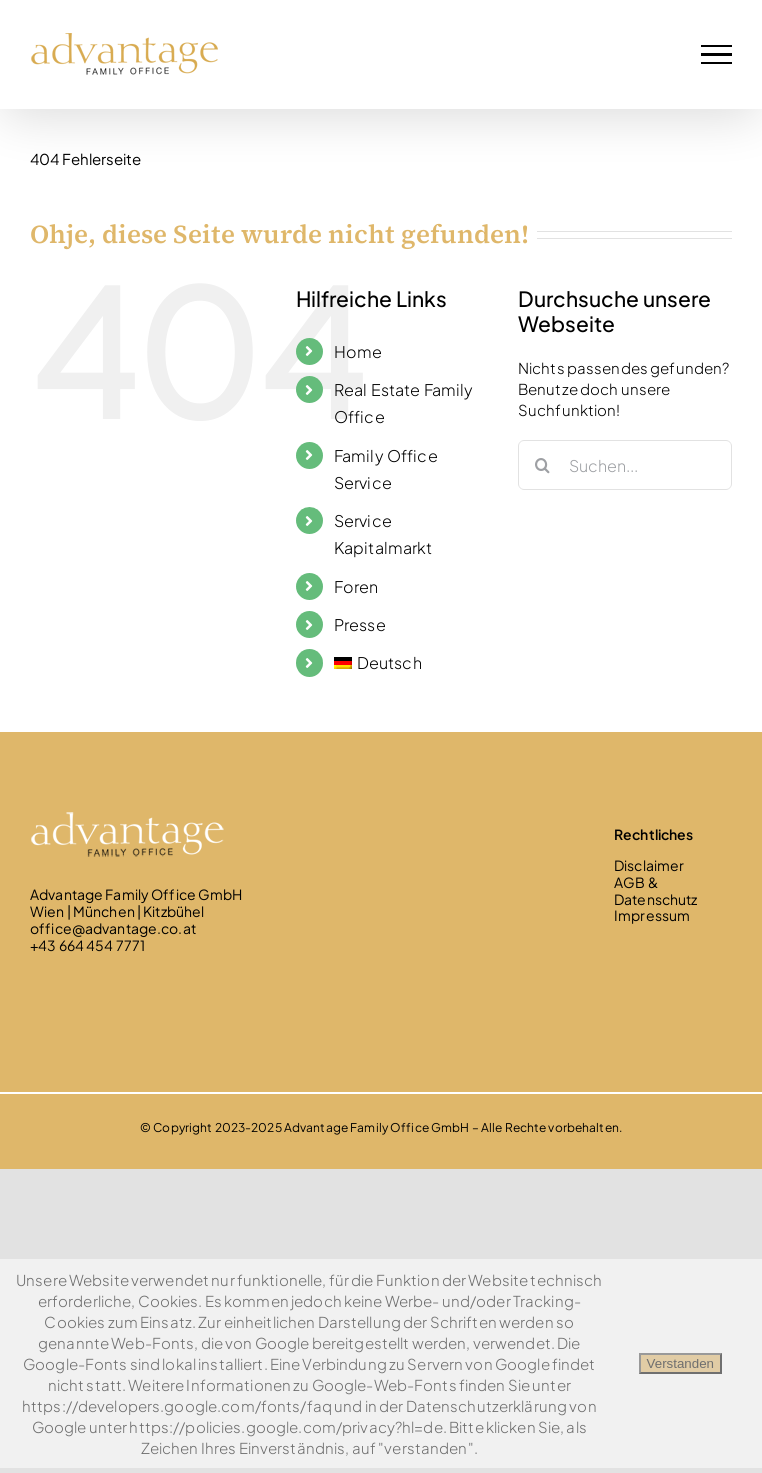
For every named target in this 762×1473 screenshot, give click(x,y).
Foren (356, 586)
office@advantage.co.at (113, 928)
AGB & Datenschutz (655, 890)
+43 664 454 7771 (87, 945)
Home (358, 351)
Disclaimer (649, 865)
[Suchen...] (625, 465)
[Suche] (543, 465)
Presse (360, 624)
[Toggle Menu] (717, 54)
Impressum (652, 915)
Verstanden (680, 1363)
